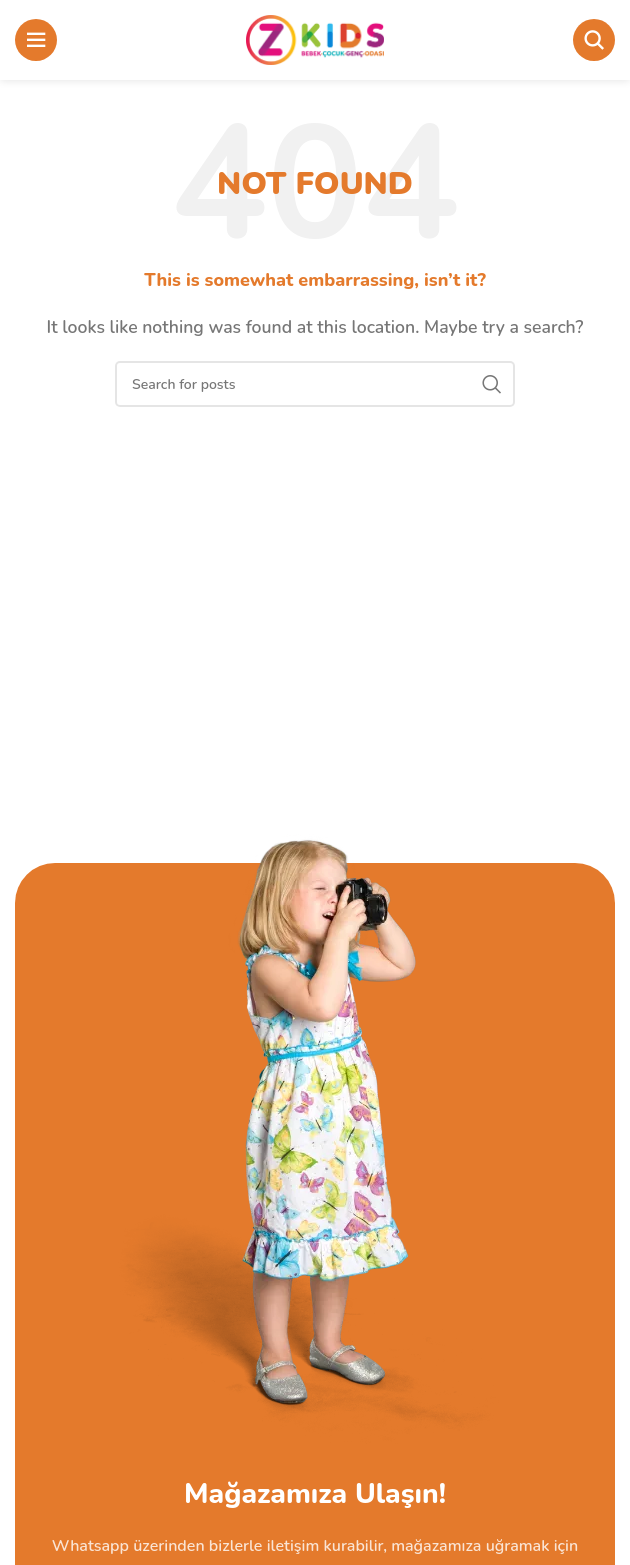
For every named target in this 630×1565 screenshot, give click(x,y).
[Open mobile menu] (36, 40)
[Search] (594, 40)
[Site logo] (315, 39)
